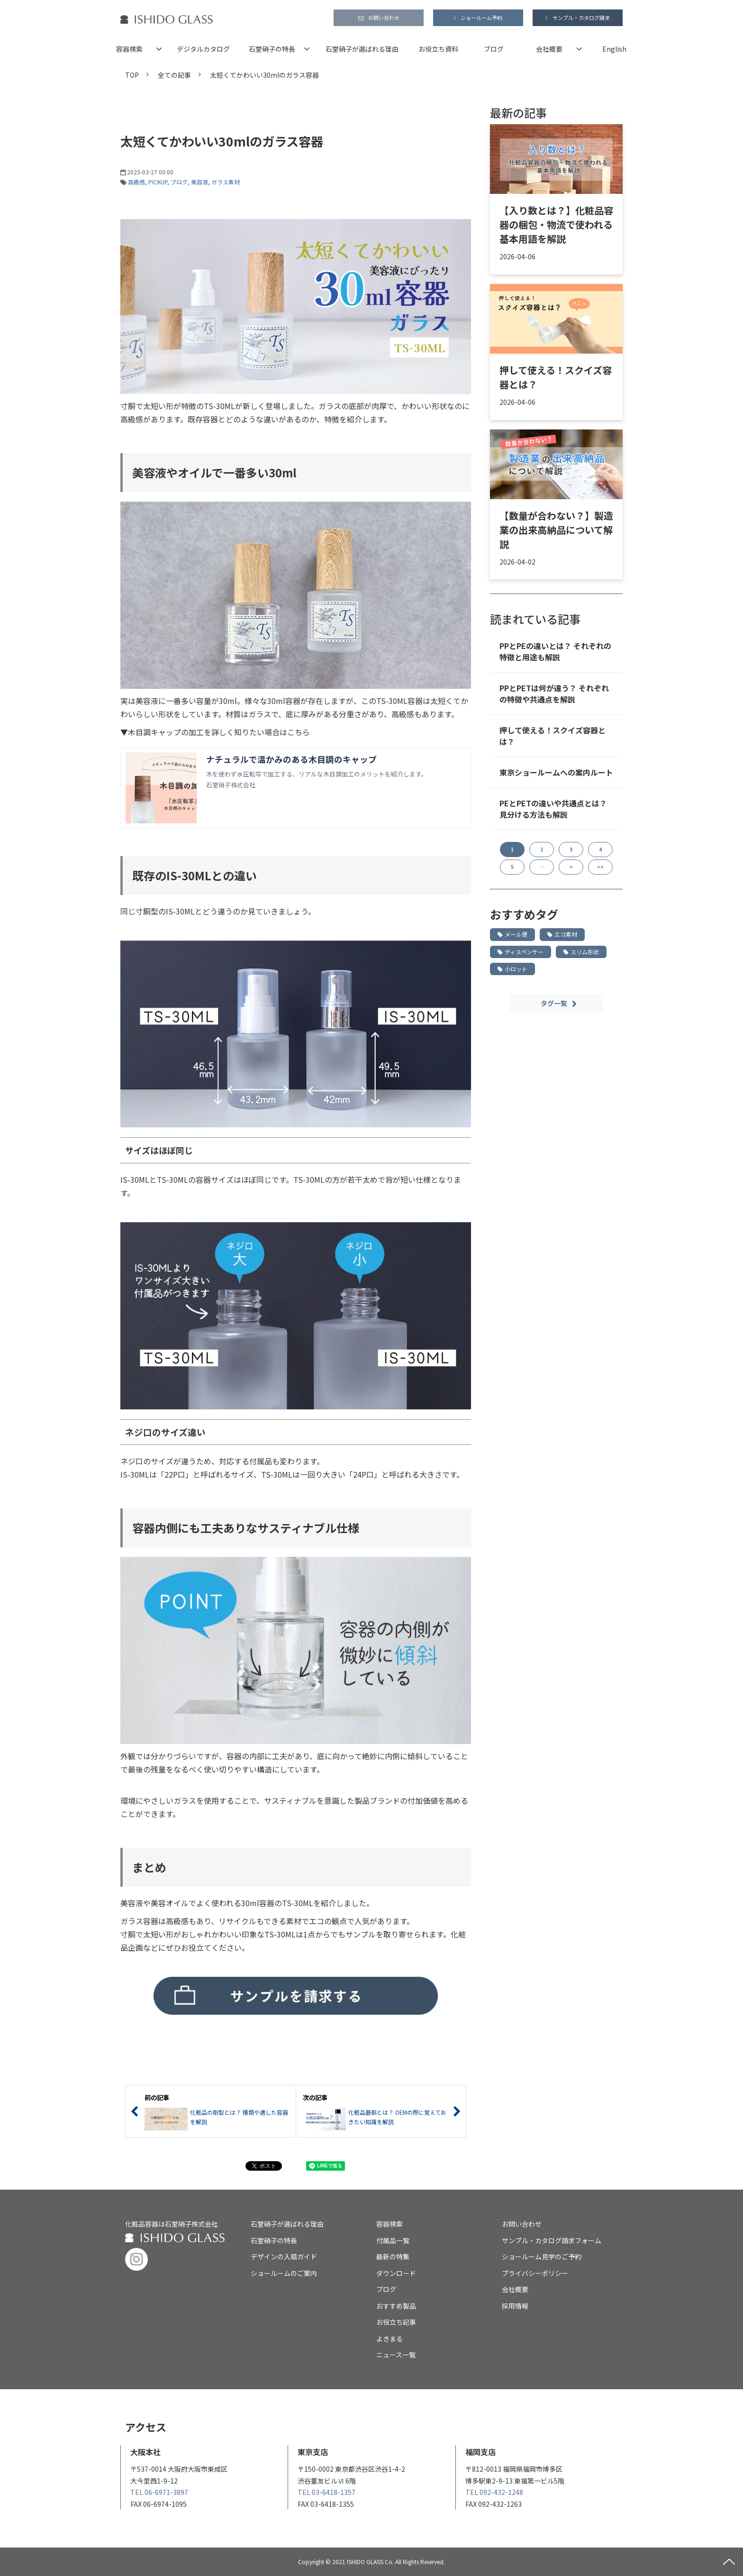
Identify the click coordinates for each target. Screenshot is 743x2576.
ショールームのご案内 (284, 2273)
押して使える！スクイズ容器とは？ (555, 377)
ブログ (494, 49)
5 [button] (512, 866)
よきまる (389, 2338)
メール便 (512, 934)
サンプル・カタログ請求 (581, 17)
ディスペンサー (521, 952)
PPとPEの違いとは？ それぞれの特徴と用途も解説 (555, 651)
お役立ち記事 (396, 2322)
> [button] (571, 866)
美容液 (199, 182)
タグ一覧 (554, 1003)
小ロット (512, 969)
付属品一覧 (392, 2240)
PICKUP (157, 182)
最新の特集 (392, 2256)
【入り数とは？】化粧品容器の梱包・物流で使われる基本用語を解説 (556, 224)
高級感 (136, 182)
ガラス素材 (225, 182)
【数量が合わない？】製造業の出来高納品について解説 (556, 530)
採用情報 (515, 2306)
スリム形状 (581, 952)
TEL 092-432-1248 (494, 2492)
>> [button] (600, 866)
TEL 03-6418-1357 (326, 2492)
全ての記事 (174, 75)
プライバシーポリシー (535, 2273)
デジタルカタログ (203, 49)
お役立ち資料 (438, 49)
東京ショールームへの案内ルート (556, 772)
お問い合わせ (383, 17)
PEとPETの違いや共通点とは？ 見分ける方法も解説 (553, 808)
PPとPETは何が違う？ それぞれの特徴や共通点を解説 (554, 693)
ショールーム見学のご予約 (541, 2256)
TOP (132, 75)
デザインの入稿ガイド (284, 2256)
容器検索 (129, 49)
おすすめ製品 (396, 2306)
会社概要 (549, 49)
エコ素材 (562, 934)
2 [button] (541, 849)
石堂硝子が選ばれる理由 (362, 49)
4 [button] (600, 849)
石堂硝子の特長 (272, 49)
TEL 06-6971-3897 (159, 2492)
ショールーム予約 (481, 17)
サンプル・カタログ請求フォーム (551, 2240)
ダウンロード (396, 2273)
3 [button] (571, 849)
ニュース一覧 (396, 2354)
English (614, 49)
